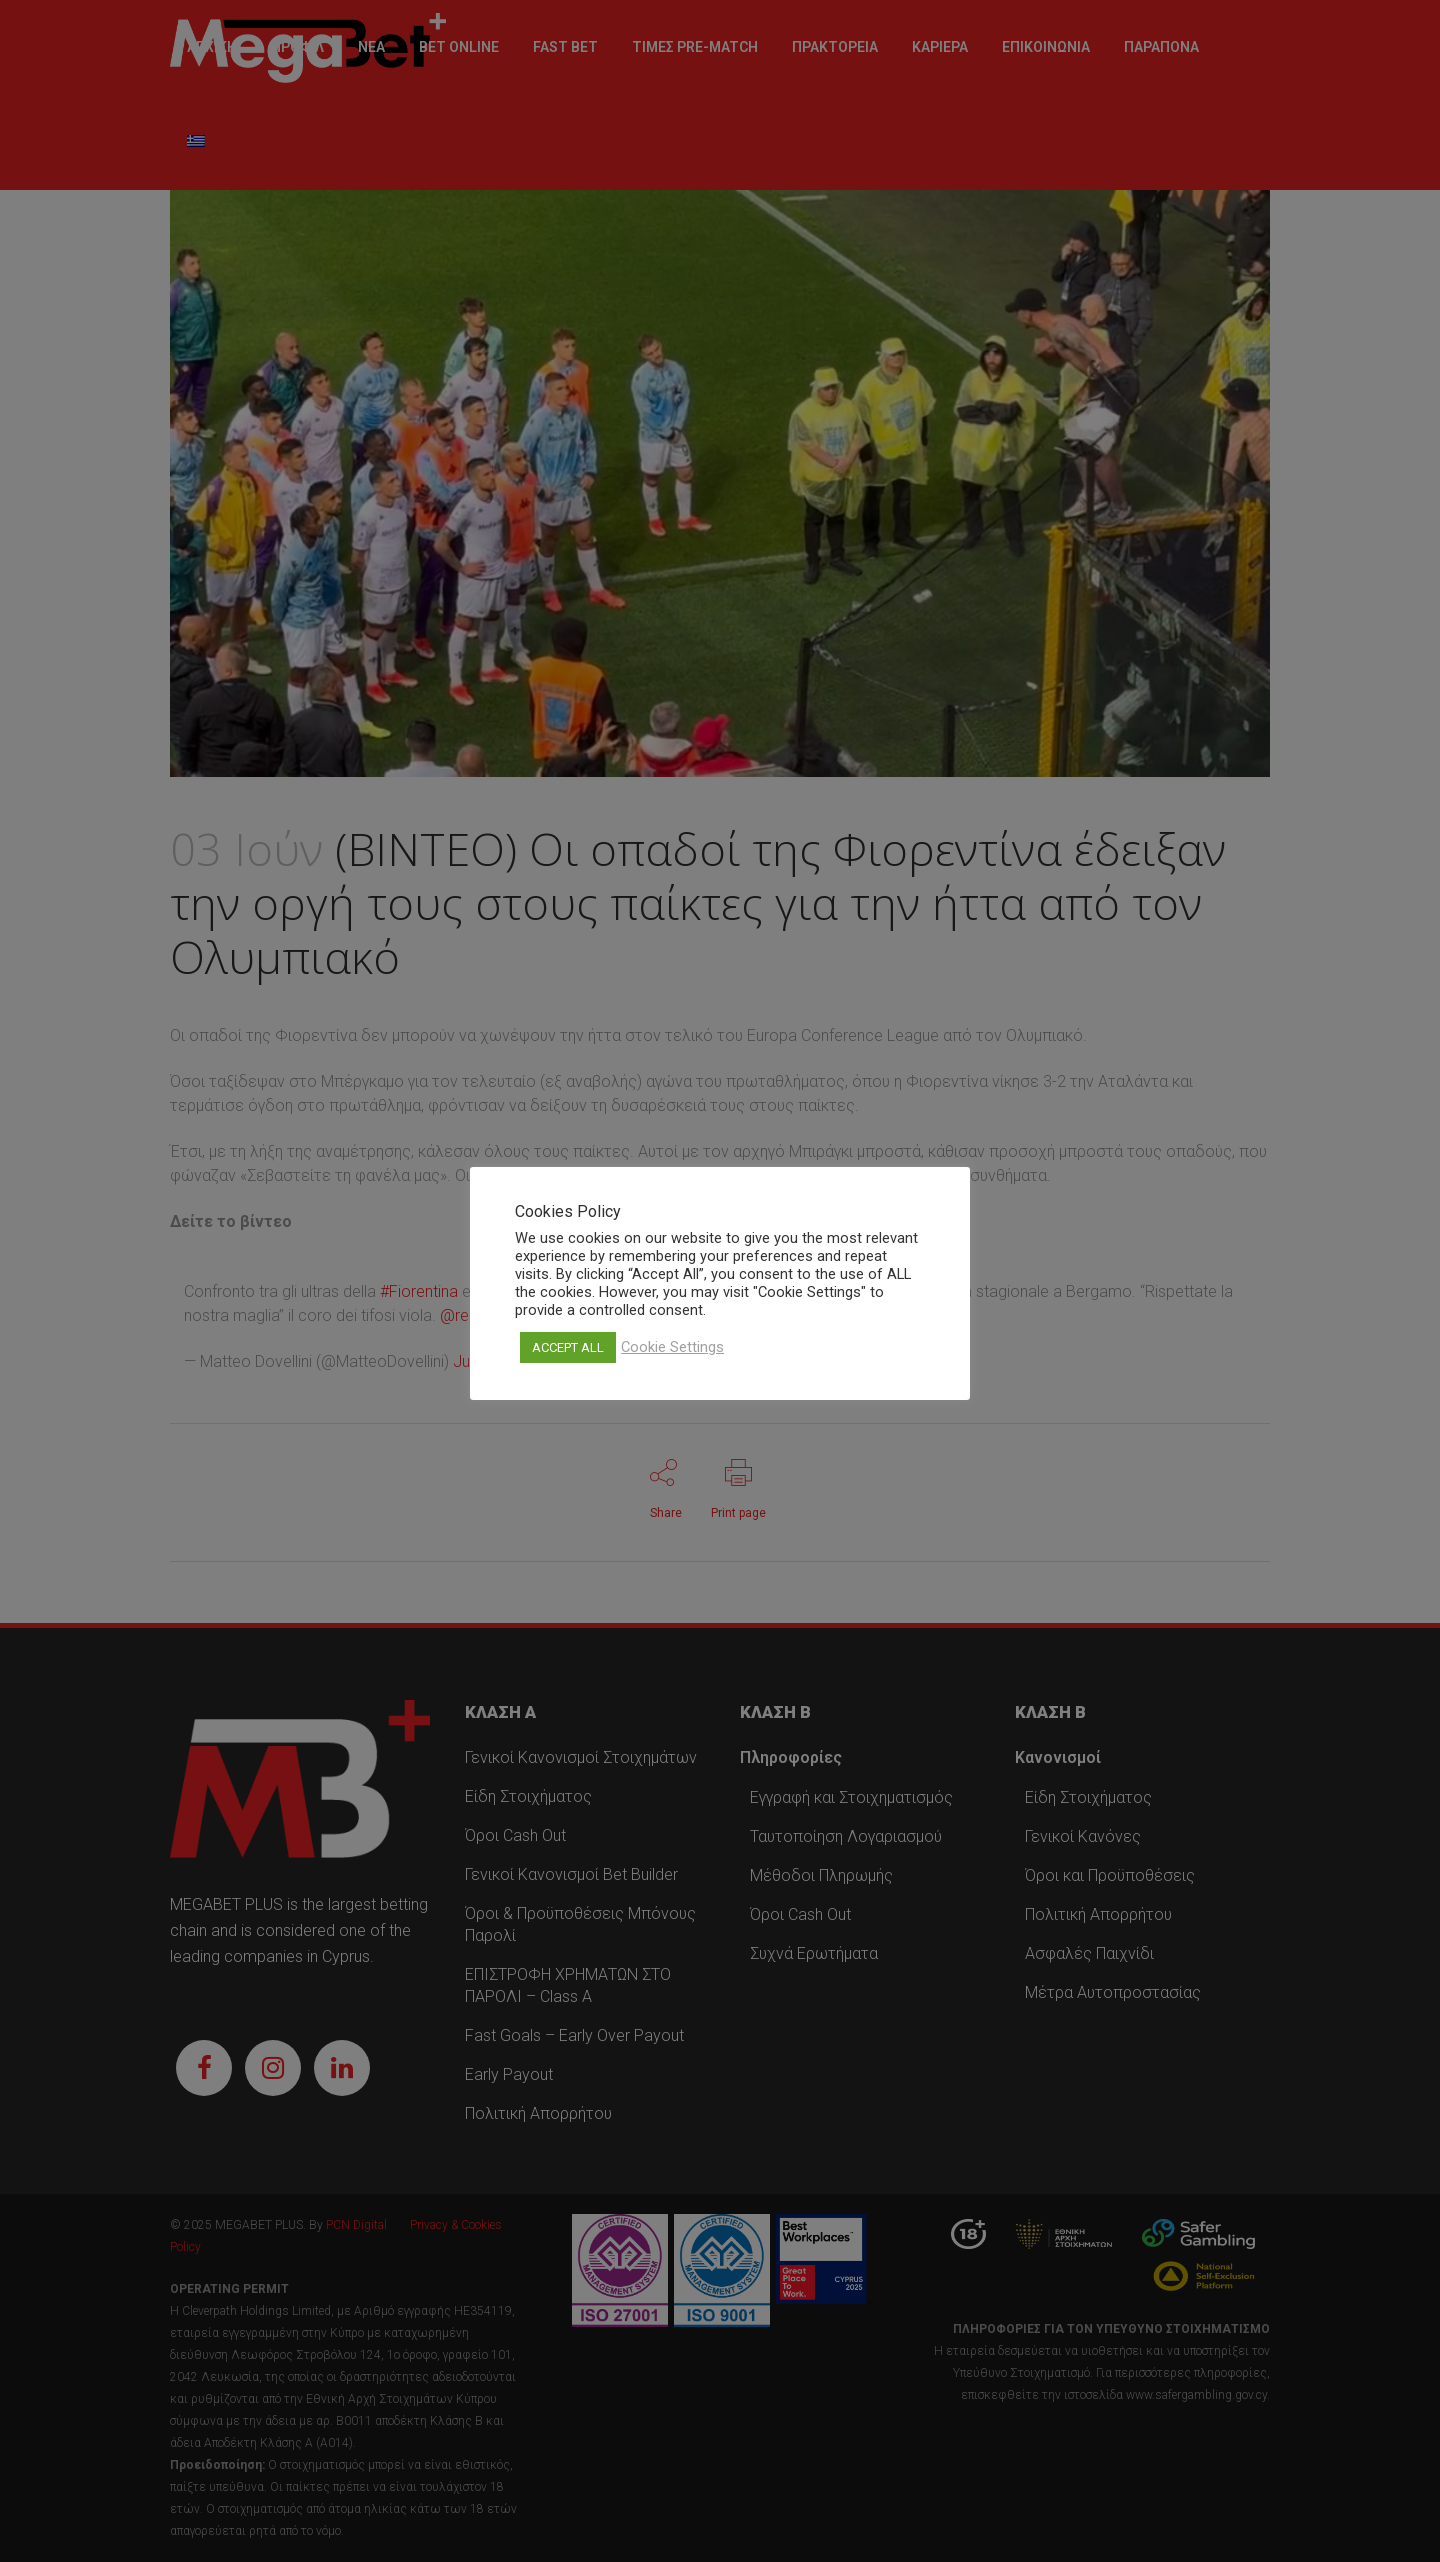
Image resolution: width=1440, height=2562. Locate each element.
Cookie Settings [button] (672, 1347)
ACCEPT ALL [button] (568, 1347)
